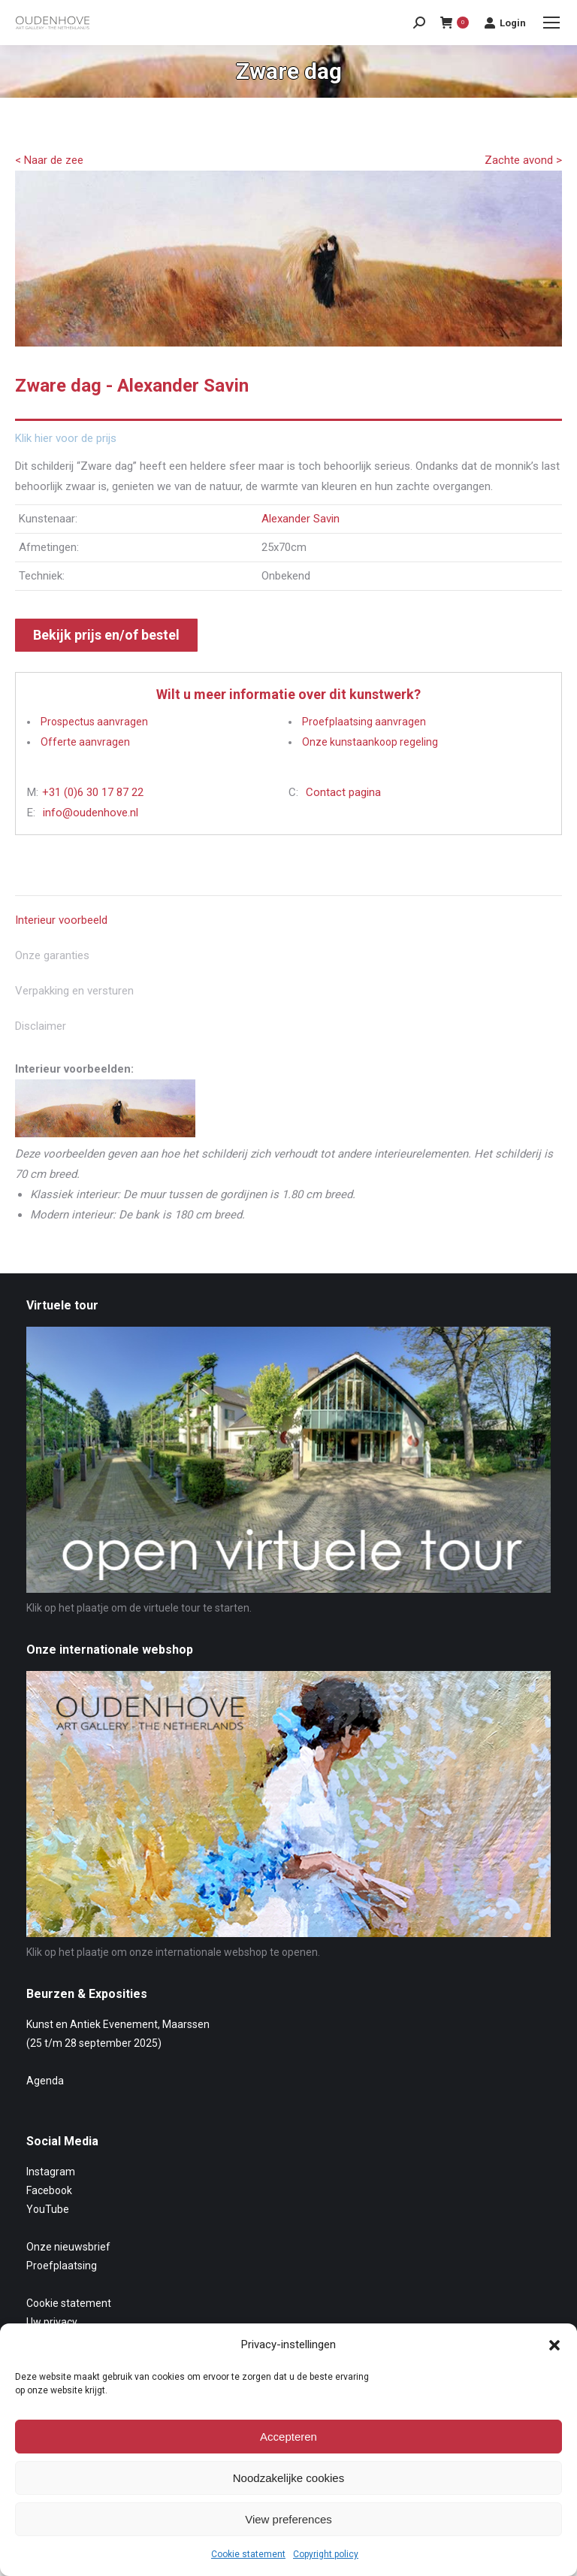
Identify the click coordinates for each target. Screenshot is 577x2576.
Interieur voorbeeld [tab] (61, 920)
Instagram (50, 2172)
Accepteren (288, 2436)
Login (505, 23)
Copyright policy (325, 2554)
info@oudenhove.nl (90, 812)
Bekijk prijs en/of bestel (106, 635)
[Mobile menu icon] (551, 22)
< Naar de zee (49, 160)
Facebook (49, 2190)
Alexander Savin (300, 518)
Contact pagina (343, 792)
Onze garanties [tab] (52, 955)
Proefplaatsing (61, 2266)
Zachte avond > (523, 160)
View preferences (288, 2519)
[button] (554, 2345)
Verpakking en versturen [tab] (74, 990)
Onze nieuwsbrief (68, 2247)
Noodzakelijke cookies (288, 2478)
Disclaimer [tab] (40, 1026)
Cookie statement (248, 2554)
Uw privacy (51, 2322)
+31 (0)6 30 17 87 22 (92, 792)
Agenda (45, 2081)
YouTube (47, 2209)
